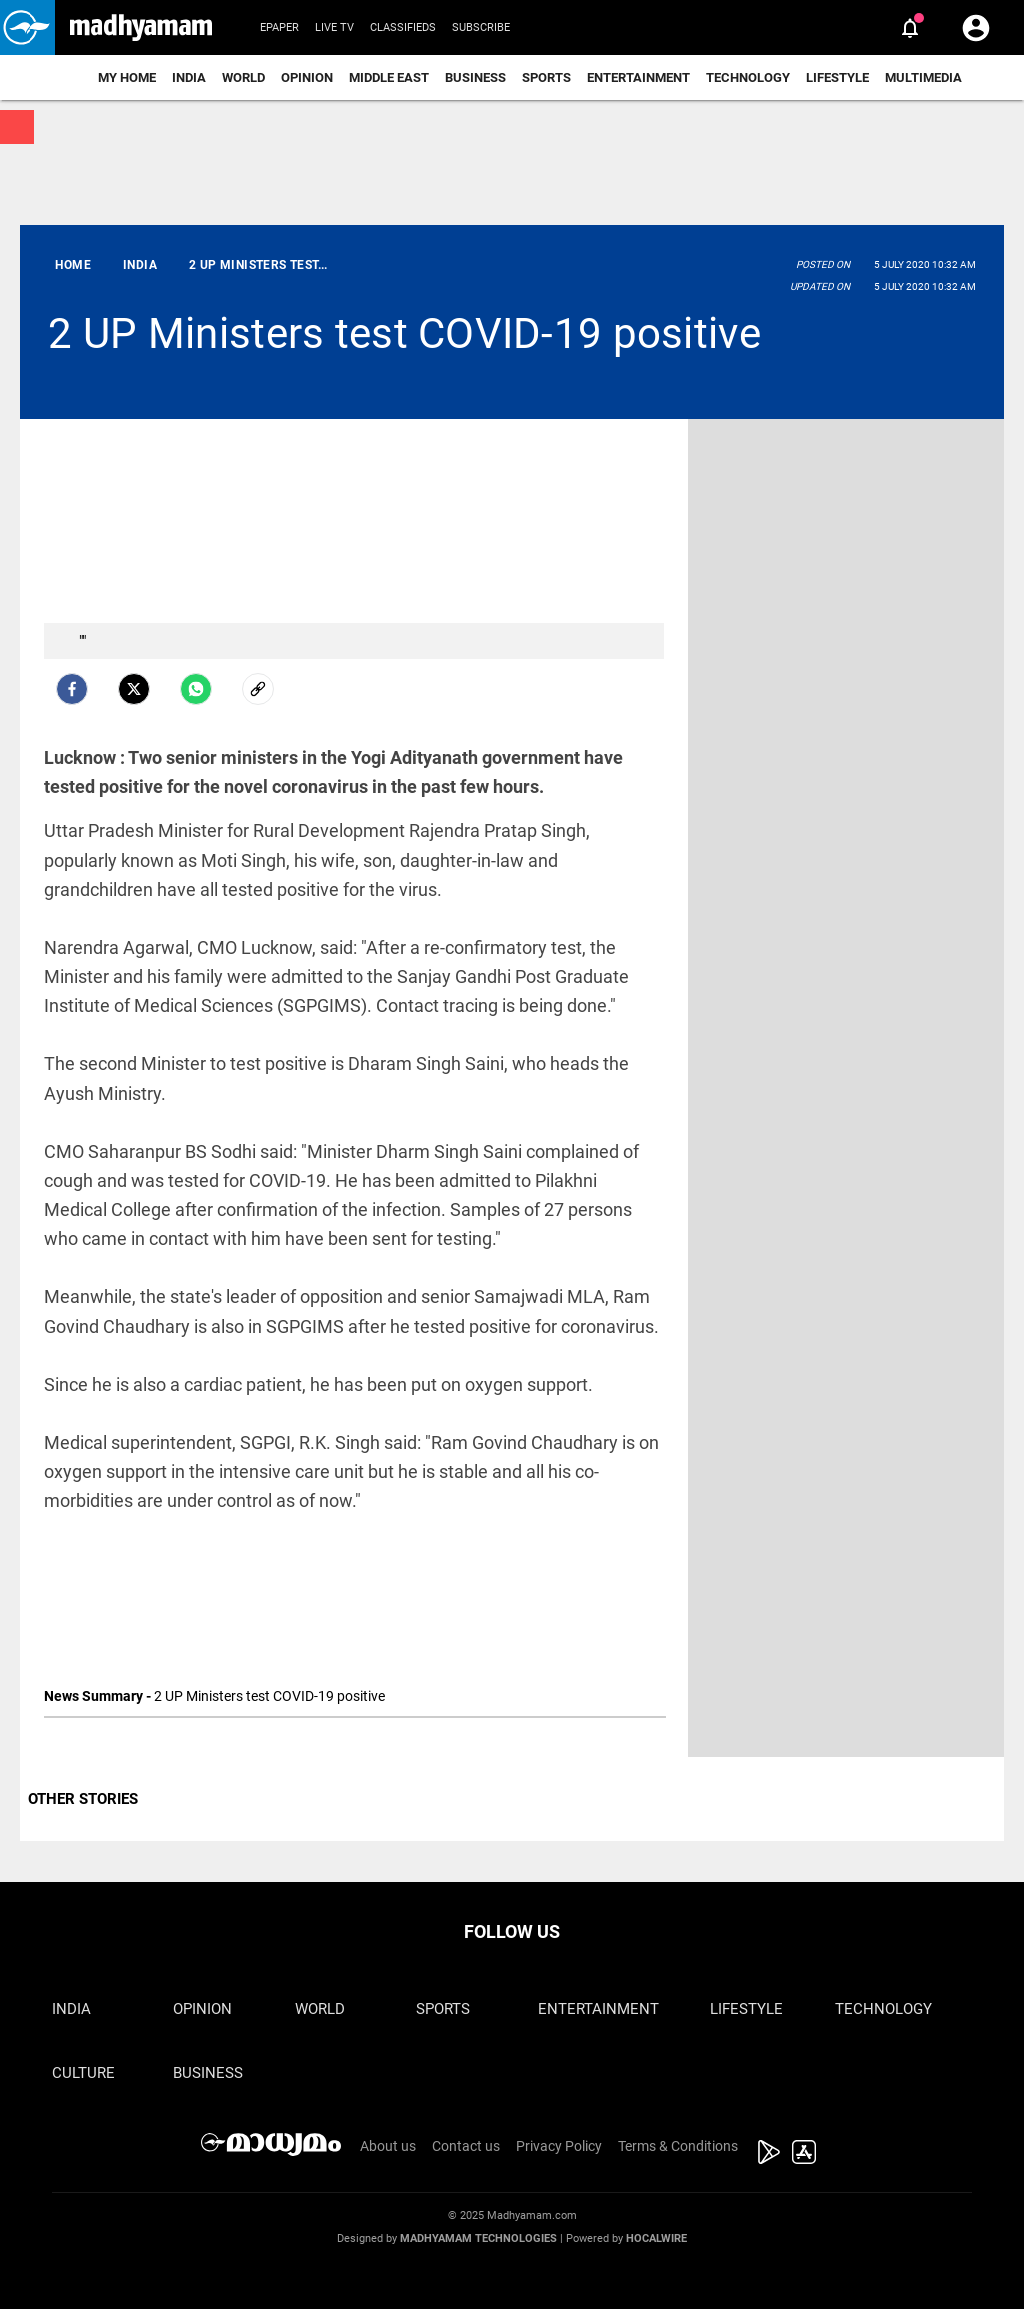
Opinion (307, 77)
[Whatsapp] (196, 689)
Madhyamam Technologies (478, 2238)
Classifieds (403, 27)
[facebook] (72, 689)
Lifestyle (837, 77)
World (243, 77)
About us (388, 2146)
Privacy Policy (559, 2146)
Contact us (466, 2146)
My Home (127, 77)
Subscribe (481, 27)
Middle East (389, 77)
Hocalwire (656, 2238)
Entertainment (638, 77)
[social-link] (258, 689)
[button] (27, 27)
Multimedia (923, 77)
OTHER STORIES (83, 1799)
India (189, 77)
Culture (83, 2073)
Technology (748, 77)
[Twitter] (134, 689)
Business (475, 77)
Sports (546, 77)
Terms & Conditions (678, 2146)
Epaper (279, 27)
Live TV (334, 27)
